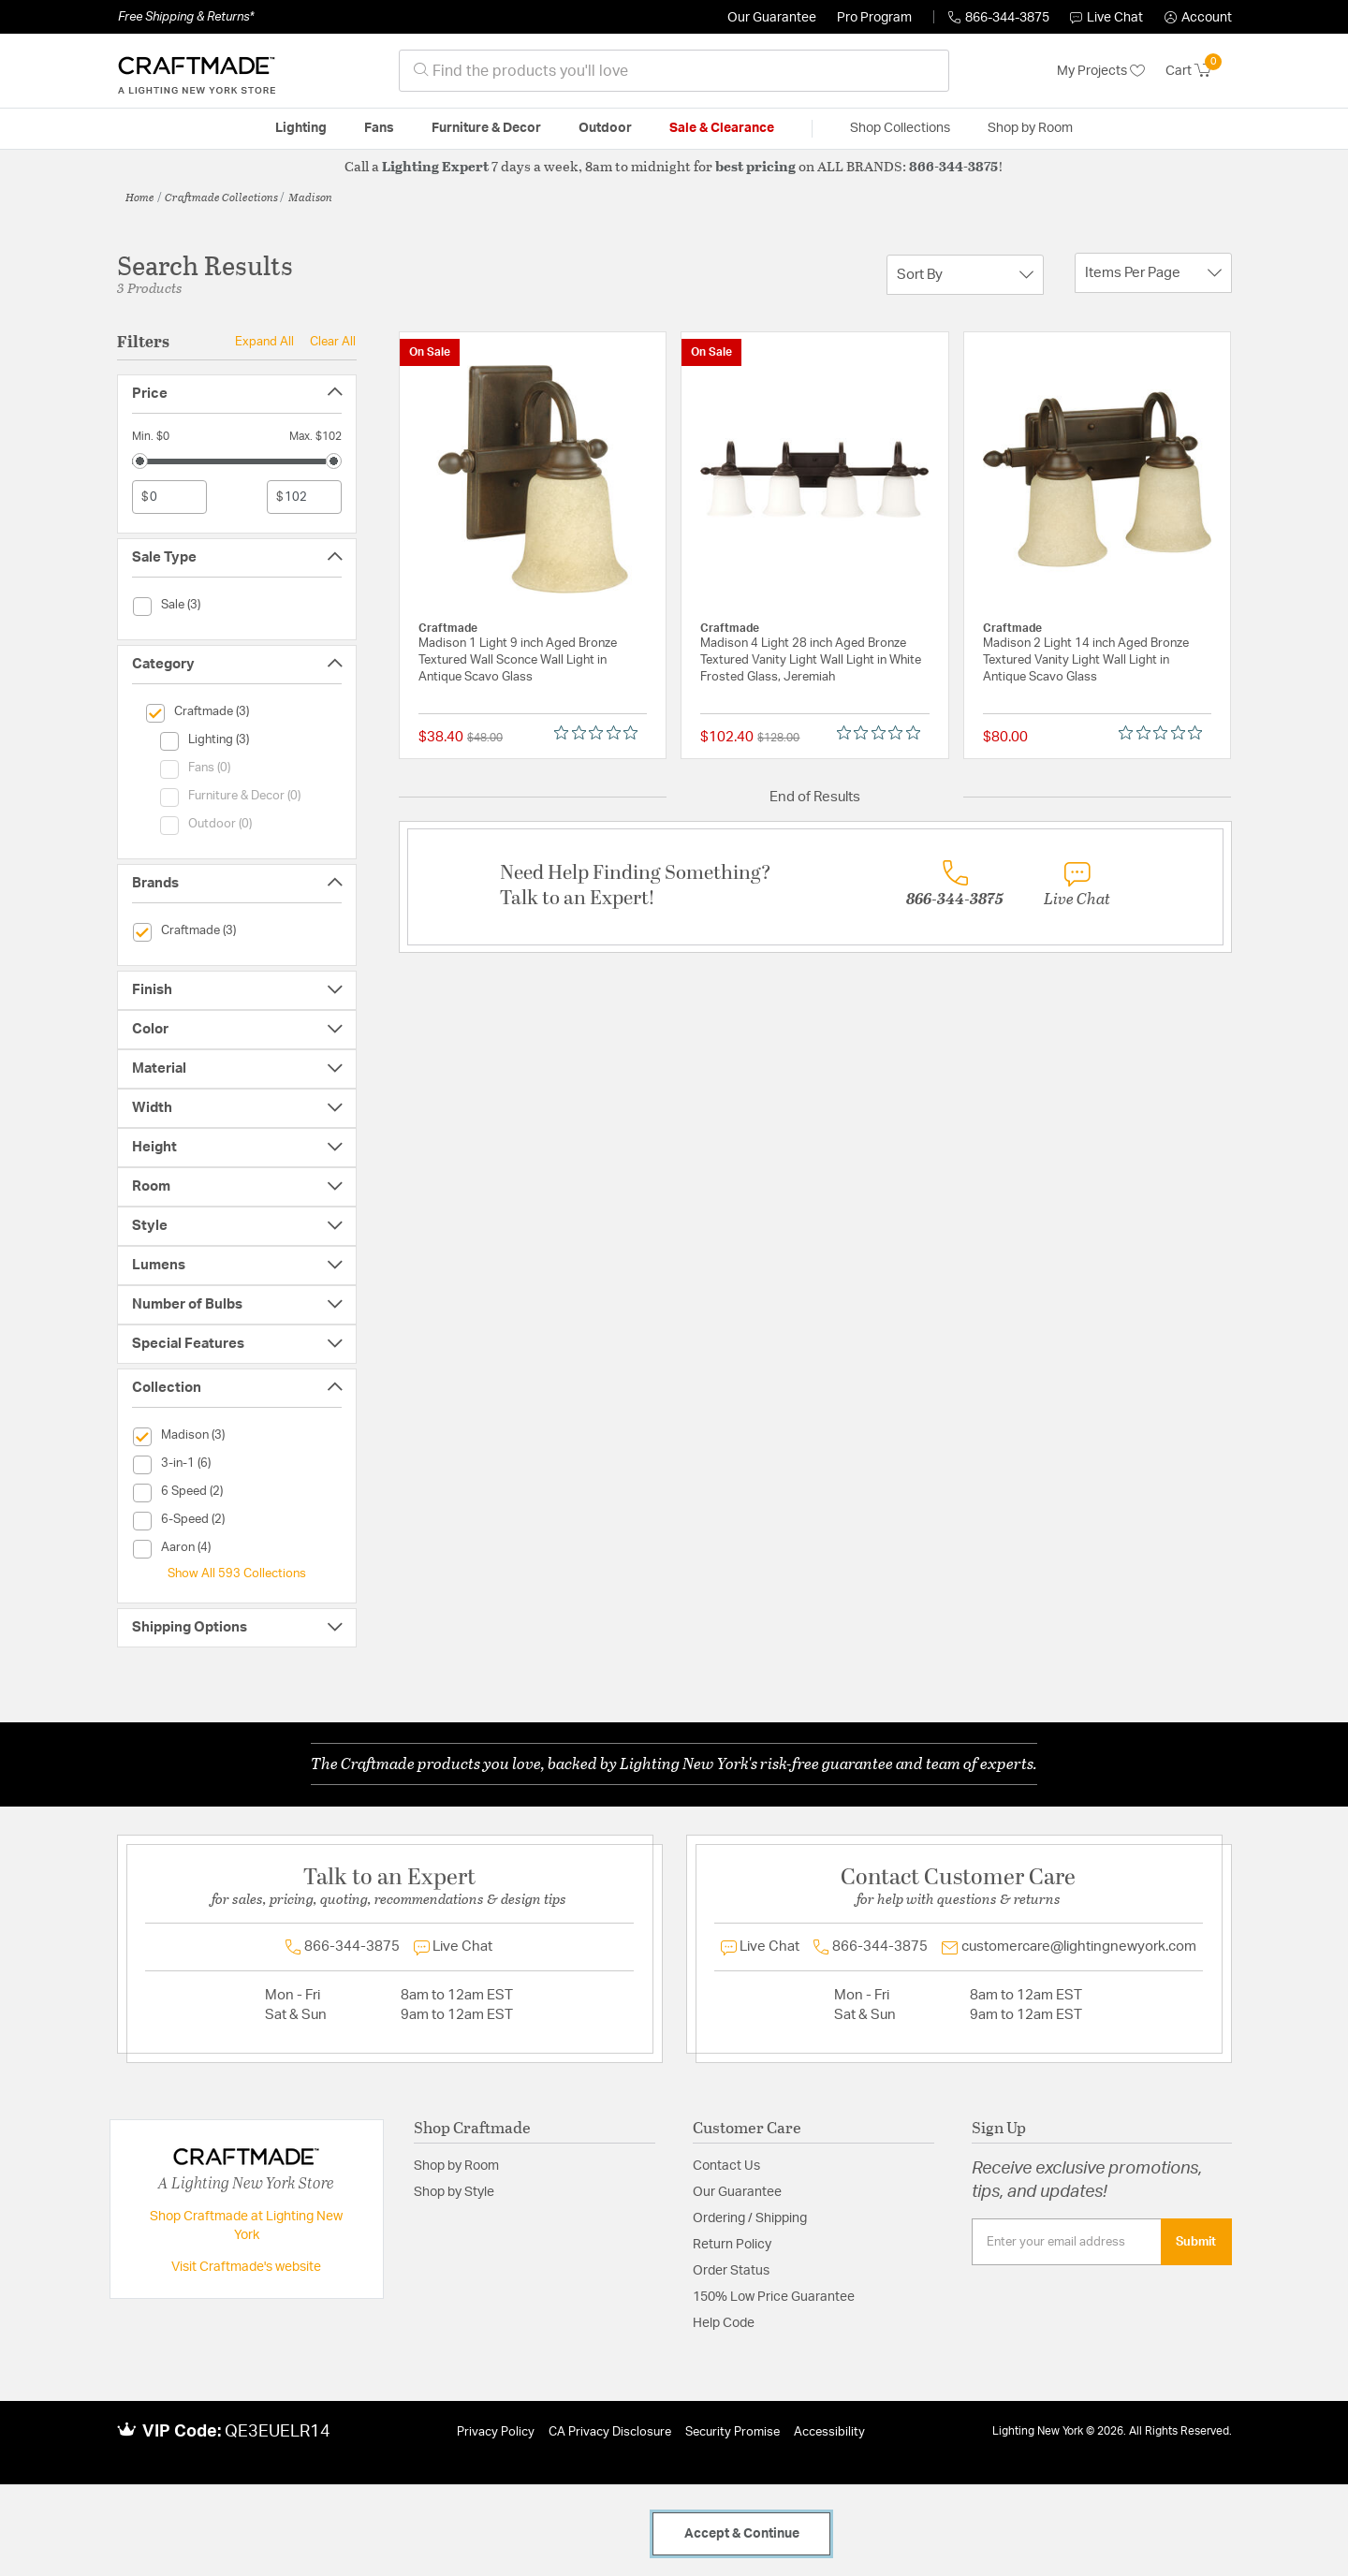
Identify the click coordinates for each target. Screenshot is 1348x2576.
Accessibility (829, 2432)
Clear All (333, 341)
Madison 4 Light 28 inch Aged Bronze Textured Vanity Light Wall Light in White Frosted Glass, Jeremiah (810, 660)
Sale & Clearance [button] (721, 128)
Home (139, 196)
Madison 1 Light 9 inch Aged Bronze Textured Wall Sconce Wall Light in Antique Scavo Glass (517, 660)
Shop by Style (454, 2192)
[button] (1198, 17)
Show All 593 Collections (237, 1573)
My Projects (1101, 71)
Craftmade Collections (221, 196)
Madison (310, 196)
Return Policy (732, 2244)
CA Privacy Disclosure (610, 2432)
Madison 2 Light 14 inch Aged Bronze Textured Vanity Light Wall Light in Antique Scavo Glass (1086, 660)
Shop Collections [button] (900, 128)
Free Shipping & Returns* (186, 16)
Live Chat (1106, 17)
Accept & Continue (741, 2533)
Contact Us (726, 2166)
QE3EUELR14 (277, 2431)
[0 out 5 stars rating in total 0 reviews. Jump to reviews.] (600, 733)
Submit (1196, 2241)
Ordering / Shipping (750, 2218)
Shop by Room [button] (1030, 128)
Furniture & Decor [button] (486, 128)
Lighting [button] (301, 128)
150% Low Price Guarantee (774, 2297)
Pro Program (874, 17)
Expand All (264, 341)
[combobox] (674, 71)
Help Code (724, 2323)
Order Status (731, 2270)
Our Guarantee (771, 17)
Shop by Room (456, 2166)
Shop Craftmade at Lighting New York (246, 2226)
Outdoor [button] (605, 128)
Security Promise (732, 2432)
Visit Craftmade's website (246, 2267)
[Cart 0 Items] (1198, 71)
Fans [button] (379, 128)
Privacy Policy (496, 2432)
